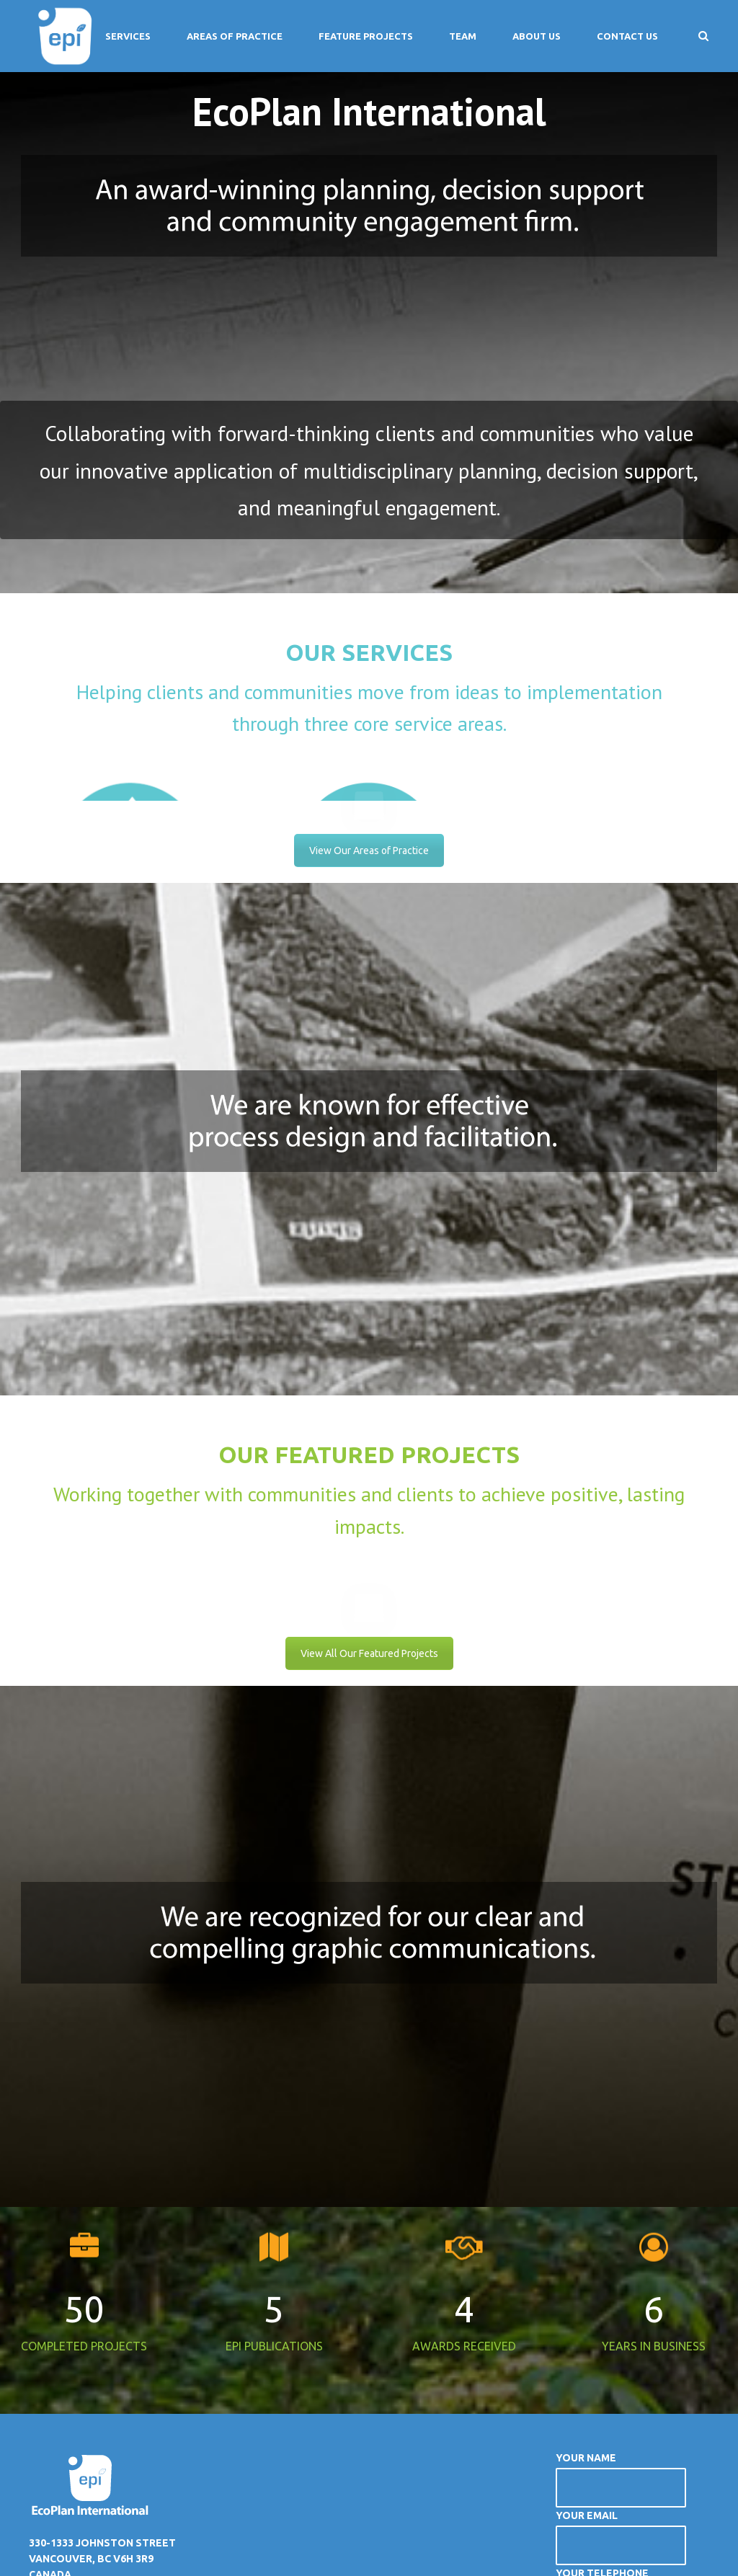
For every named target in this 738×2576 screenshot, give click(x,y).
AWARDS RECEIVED (464, 2338)
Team (462, 36)
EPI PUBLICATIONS (274, 2338)
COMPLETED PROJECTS (84, 2338)
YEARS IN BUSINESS (654, 2338)
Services (128, 36)
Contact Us (627, 36)
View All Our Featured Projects (369, 1646)
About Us (536, 36)
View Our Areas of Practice (369, 847)
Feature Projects (366, 36)
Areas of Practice (235, 36)
